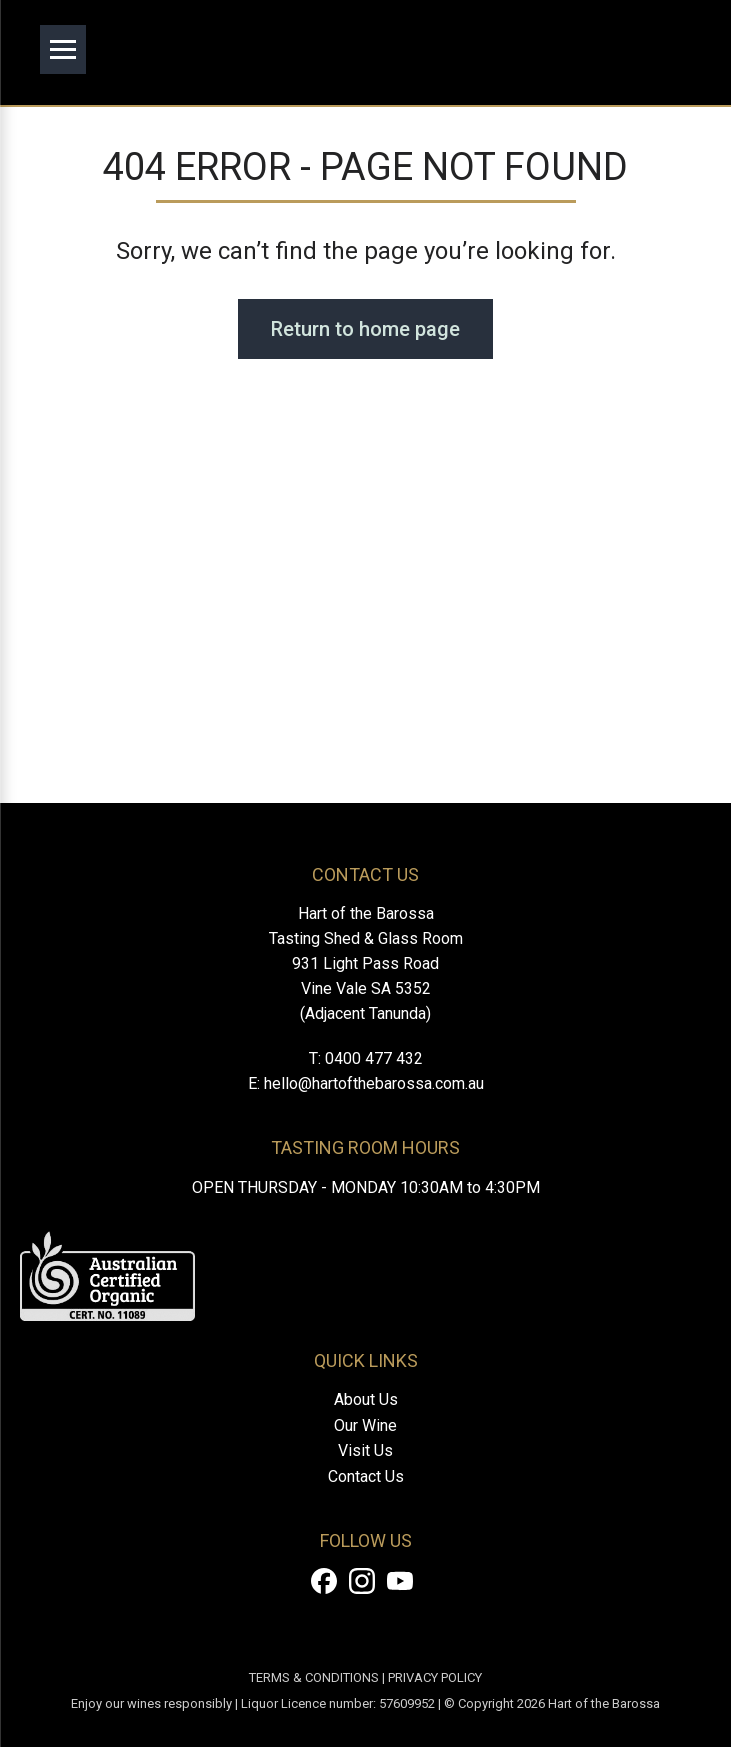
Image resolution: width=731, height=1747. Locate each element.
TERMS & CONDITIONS (314, 1677)
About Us (366, 1399)
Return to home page (365, 329)
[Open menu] (63, 49)
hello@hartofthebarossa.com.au (374, 1083)
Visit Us (365, 1450)
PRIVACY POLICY (435, 1677)
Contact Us (366, 1476)
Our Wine (365, 1425)
